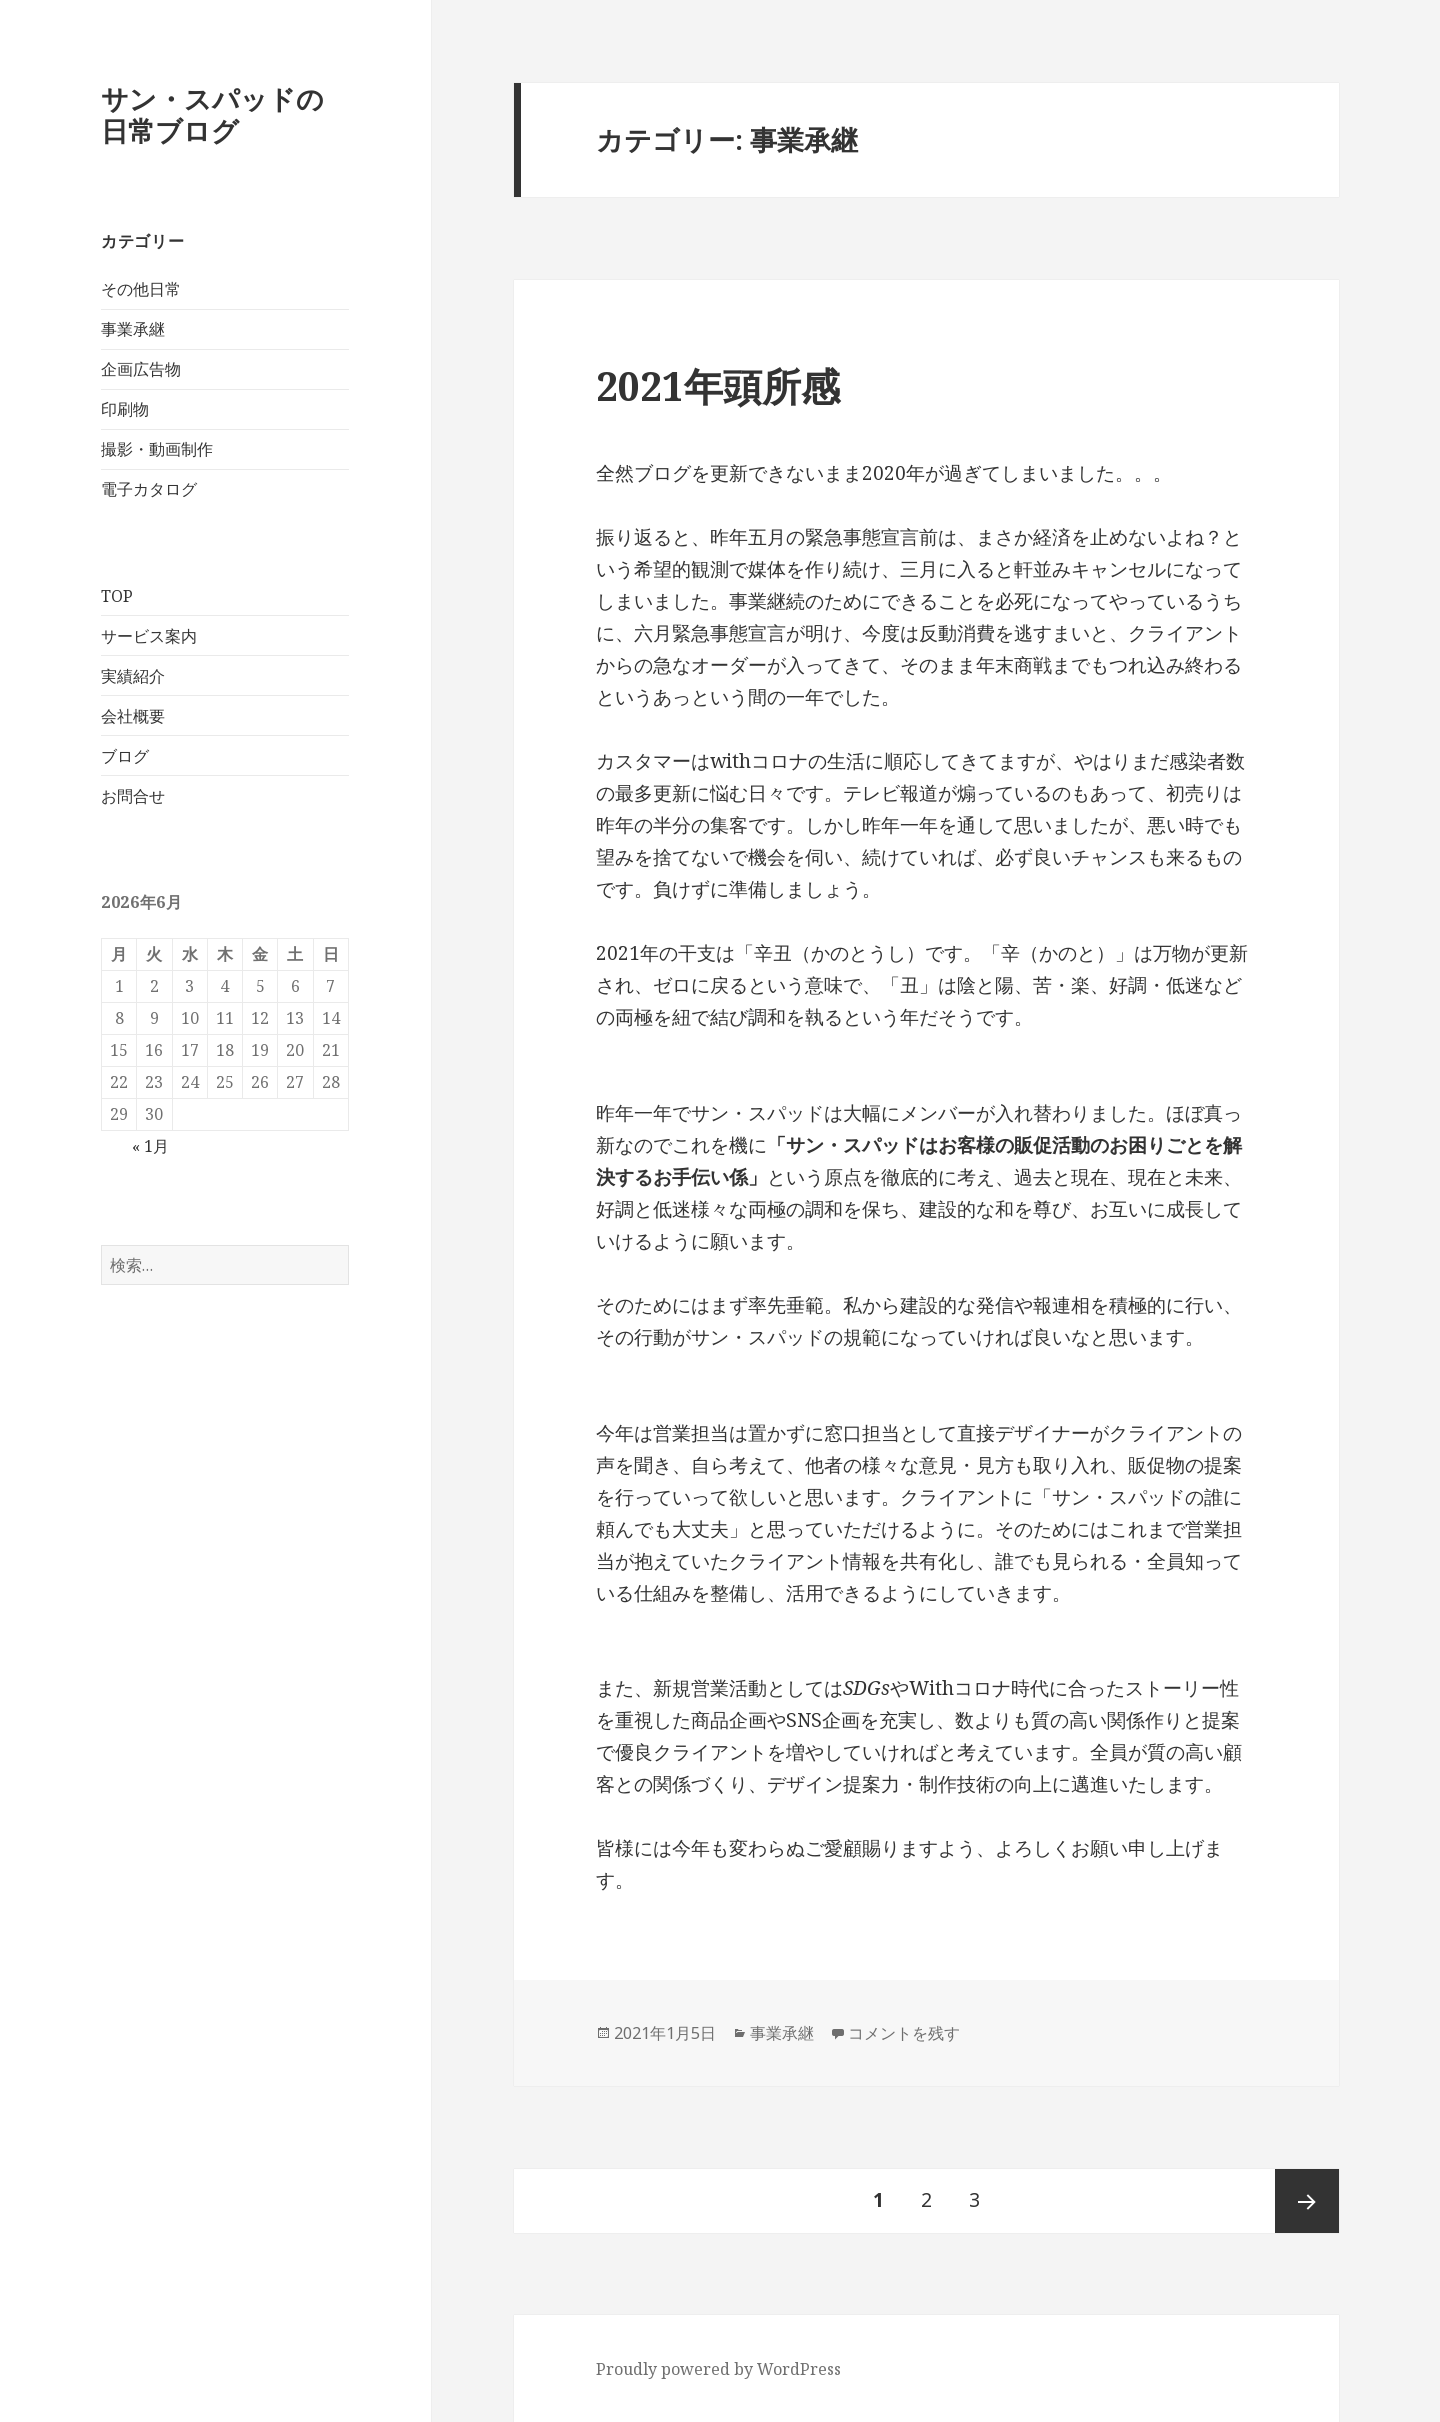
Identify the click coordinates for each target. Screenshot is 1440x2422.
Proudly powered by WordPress (718, 2369)
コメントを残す (904, 2033)
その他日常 (141, 289)
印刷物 (125, 409)
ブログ (125, 756)
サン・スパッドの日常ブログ (212, 114)
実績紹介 (133, 676)
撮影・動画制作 (157, 449)
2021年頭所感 (718, 385)
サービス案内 (149, 636)
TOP (117, 596)
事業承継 (133, 329)
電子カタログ (149, 489)
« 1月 (150, 1146)
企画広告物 (141, 369)
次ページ (1307, 2201)
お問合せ (133, 796)
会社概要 (133, 716)
